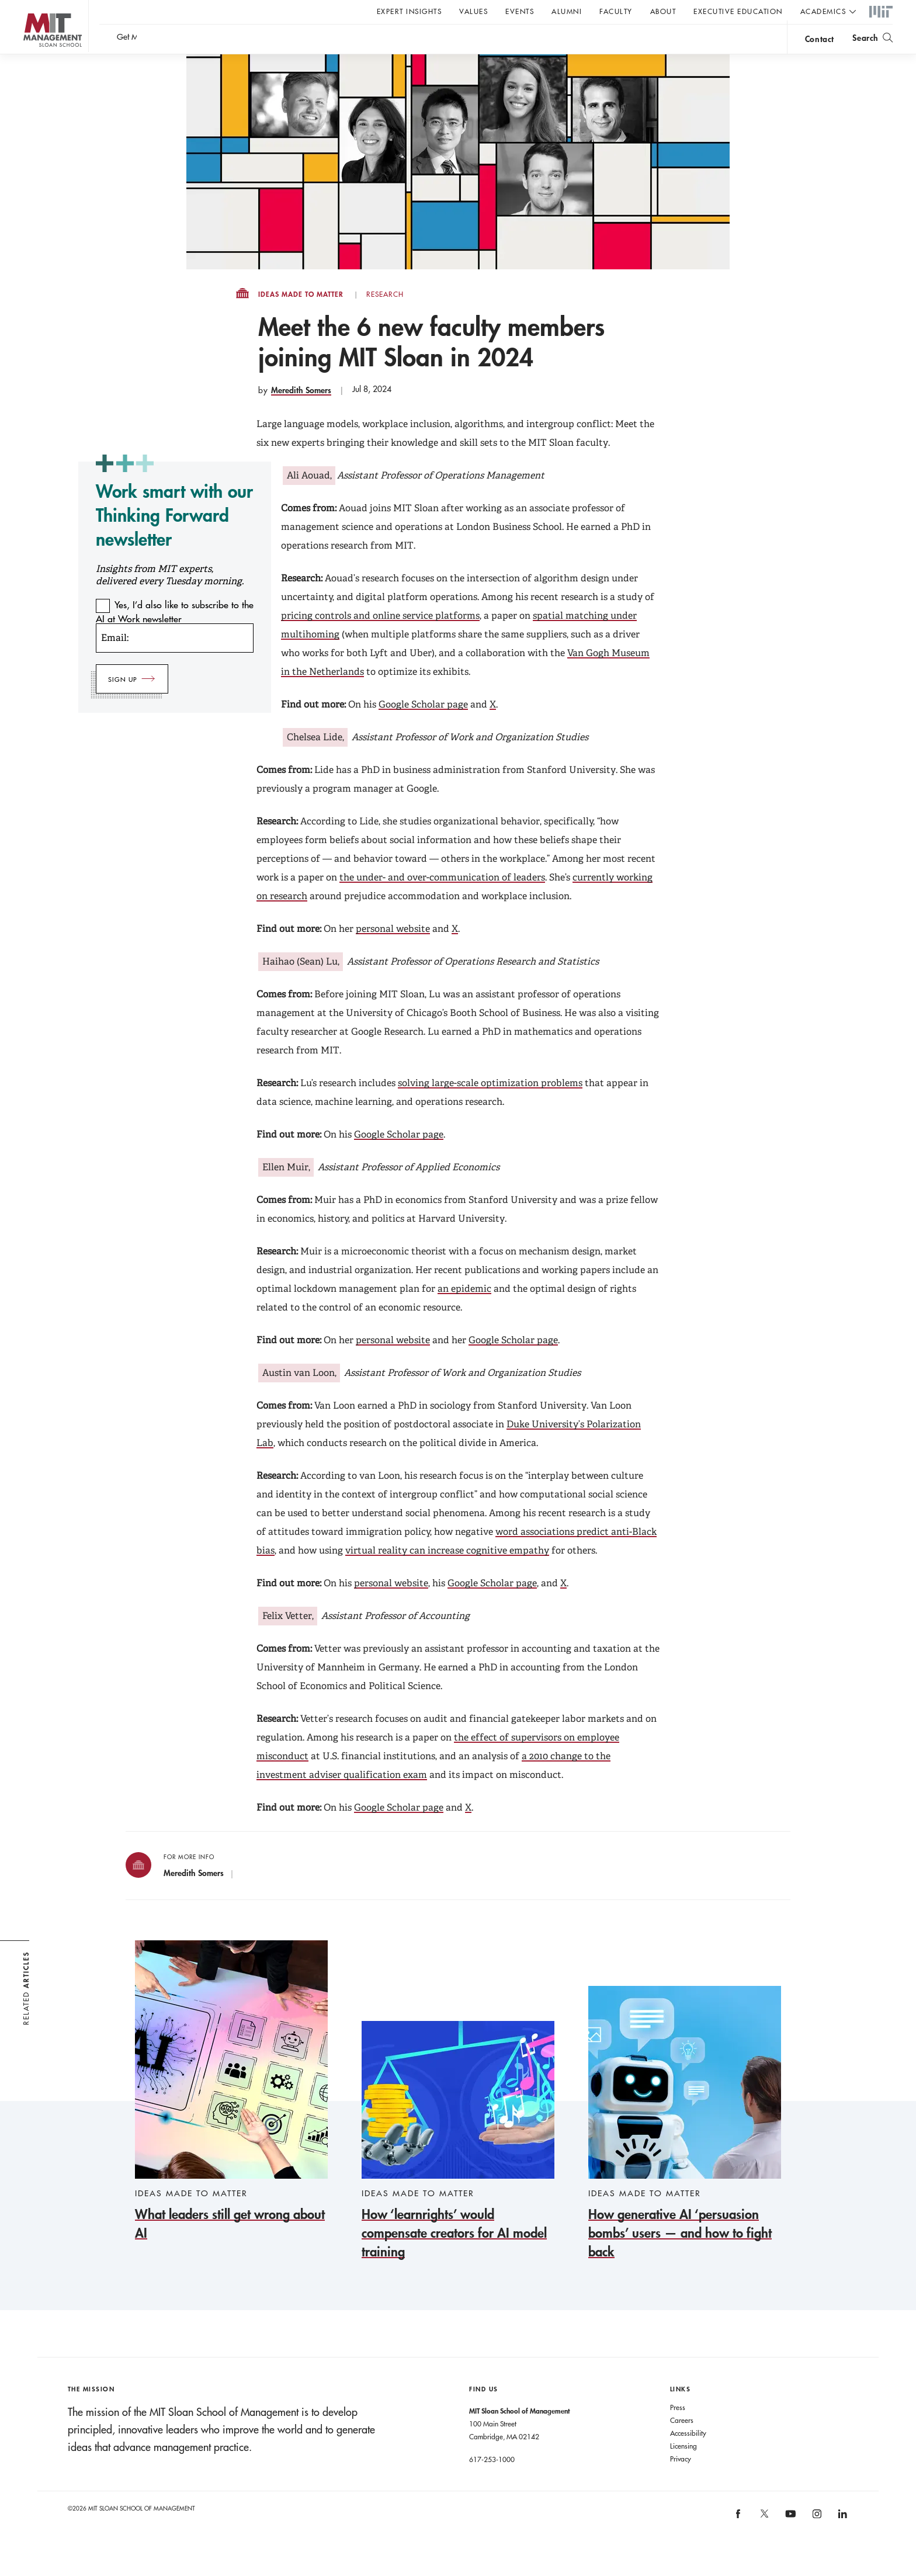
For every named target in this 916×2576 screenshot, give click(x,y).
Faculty (616, 11)
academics (823, 11)
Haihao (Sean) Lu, (300, 984)
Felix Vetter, (288, 1639)
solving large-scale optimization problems (490, 1106)
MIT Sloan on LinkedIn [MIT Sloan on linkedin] (841, 2541)
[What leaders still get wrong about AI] (231, 2115)
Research (385, 318)
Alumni (566, 11)
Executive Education (738, 11)
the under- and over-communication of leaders (442, 900)
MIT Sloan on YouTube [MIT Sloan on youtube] (788, 2543)
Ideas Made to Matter (301, 318)
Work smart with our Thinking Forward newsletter (174, 538)
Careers (681, 2443)
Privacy (680, 2482)
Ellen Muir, (286, 1190)
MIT (881, 12)
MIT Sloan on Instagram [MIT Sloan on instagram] (815, 2541)
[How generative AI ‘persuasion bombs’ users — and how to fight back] (684, 2146)
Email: (115, 661)
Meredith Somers (301, 413)
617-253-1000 (492, 2482)
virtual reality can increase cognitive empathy (447, 1573)
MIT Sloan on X (763, 2541)
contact (819, 42)
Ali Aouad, (309, 498)
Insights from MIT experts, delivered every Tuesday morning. (170, 598)
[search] (872, 41)
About (663, 11)
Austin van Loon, (299, 1396)
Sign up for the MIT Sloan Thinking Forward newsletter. (395, 41)
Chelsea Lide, (315, 760)
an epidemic (464, 1312)
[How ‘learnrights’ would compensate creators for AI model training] (458, 2164)
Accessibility (688, 2456)
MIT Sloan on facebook (738, 2541)
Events (519, 11)
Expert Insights (409, 11)
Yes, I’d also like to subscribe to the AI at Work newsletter (175, 635)
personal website (393, 952)
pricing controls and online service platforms (380, 638)
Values (473, 11)
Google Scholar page (423, 727)
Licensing (683, 2469)
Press (677, 2430)
